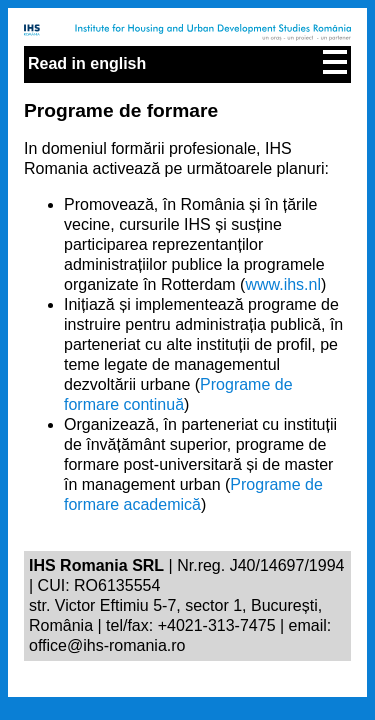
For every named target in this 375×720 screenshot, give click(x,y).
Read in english (87, 63)
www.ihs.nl (283, 284)
